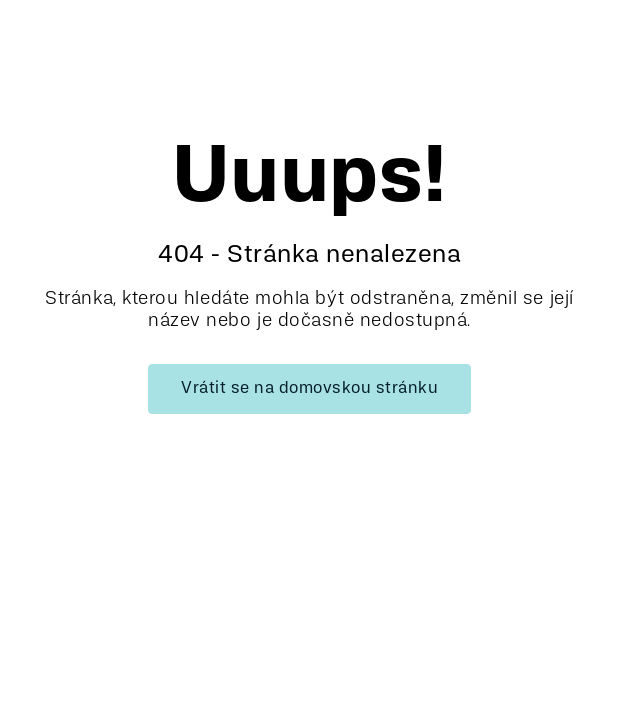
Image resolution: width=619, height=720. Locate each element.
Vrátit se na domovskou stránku (309, 389)
